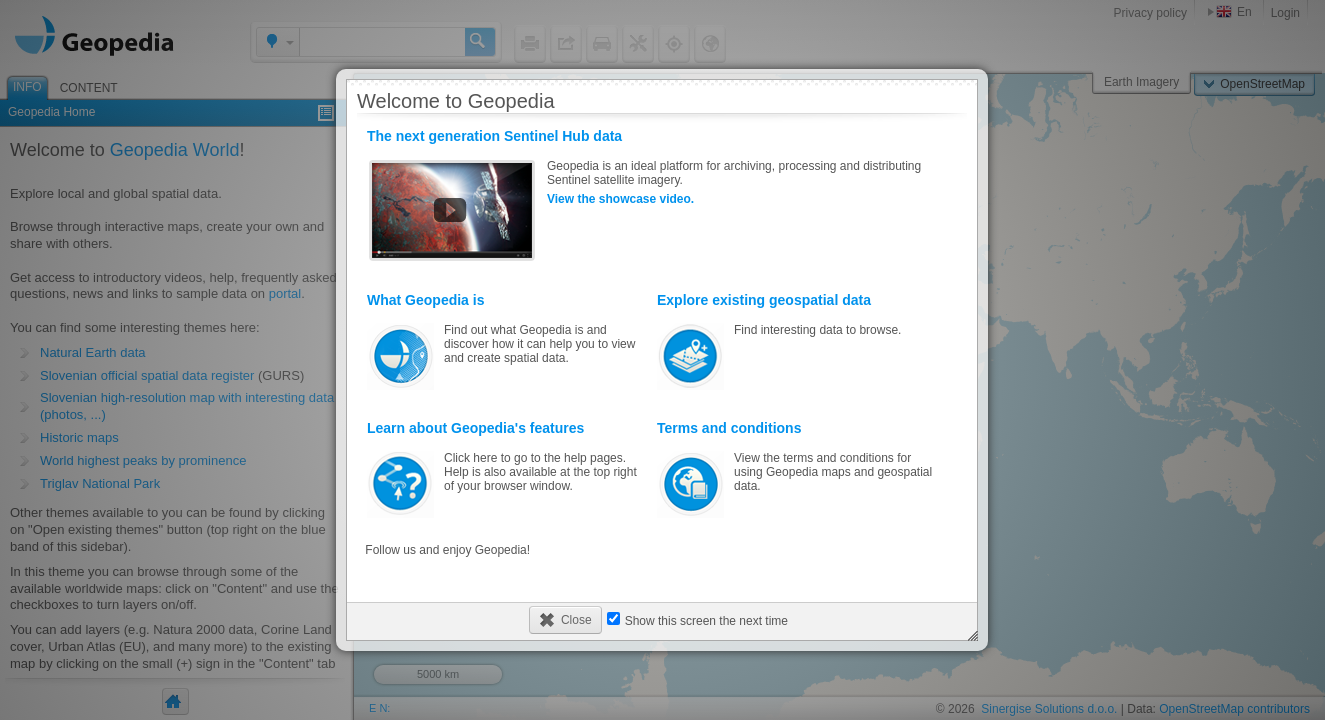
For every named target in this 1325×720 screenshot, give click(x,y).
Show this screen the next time (706, 621)
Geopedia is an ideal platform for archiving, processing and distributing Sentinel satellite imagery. (662, 195)
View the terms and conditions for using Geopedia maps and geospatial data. (797, 469)
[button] (565, 620)
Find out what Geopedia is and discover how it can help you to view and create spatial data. (507, 341)
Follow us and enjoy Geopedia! (447, 550)
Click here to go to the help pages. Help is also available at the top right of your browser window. (507, 469)
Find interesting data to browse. (797, 341)
